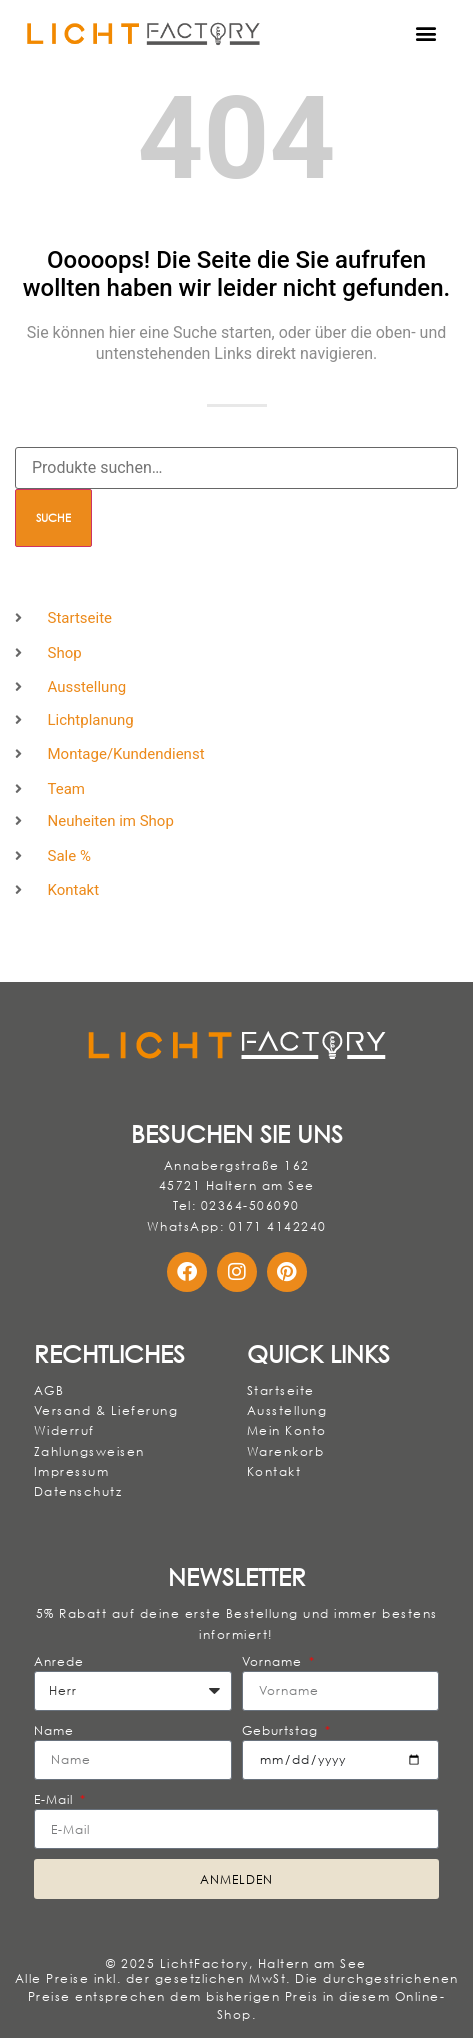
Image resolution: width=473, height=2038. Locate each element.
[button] (426, 33)
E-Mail (56, 1799)
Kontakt (274, 1471)
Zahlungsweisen (89, 1451)
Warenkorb (286, 1451)
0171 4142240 (278, 1226)
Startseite (281, 1390)
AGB (49, 1390)
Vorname (274, 1661)
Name (54, 1730)
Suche (53, 517)
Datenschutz (78, 1491)
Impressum (72, 1471)
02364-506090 (250, 1205)
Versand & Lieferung (106, 1410)
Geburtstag (282, 1730)
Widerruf (64, 1430)
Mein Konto (287, 1430)
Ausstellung (287, 1410)
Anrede (59, 1661)
